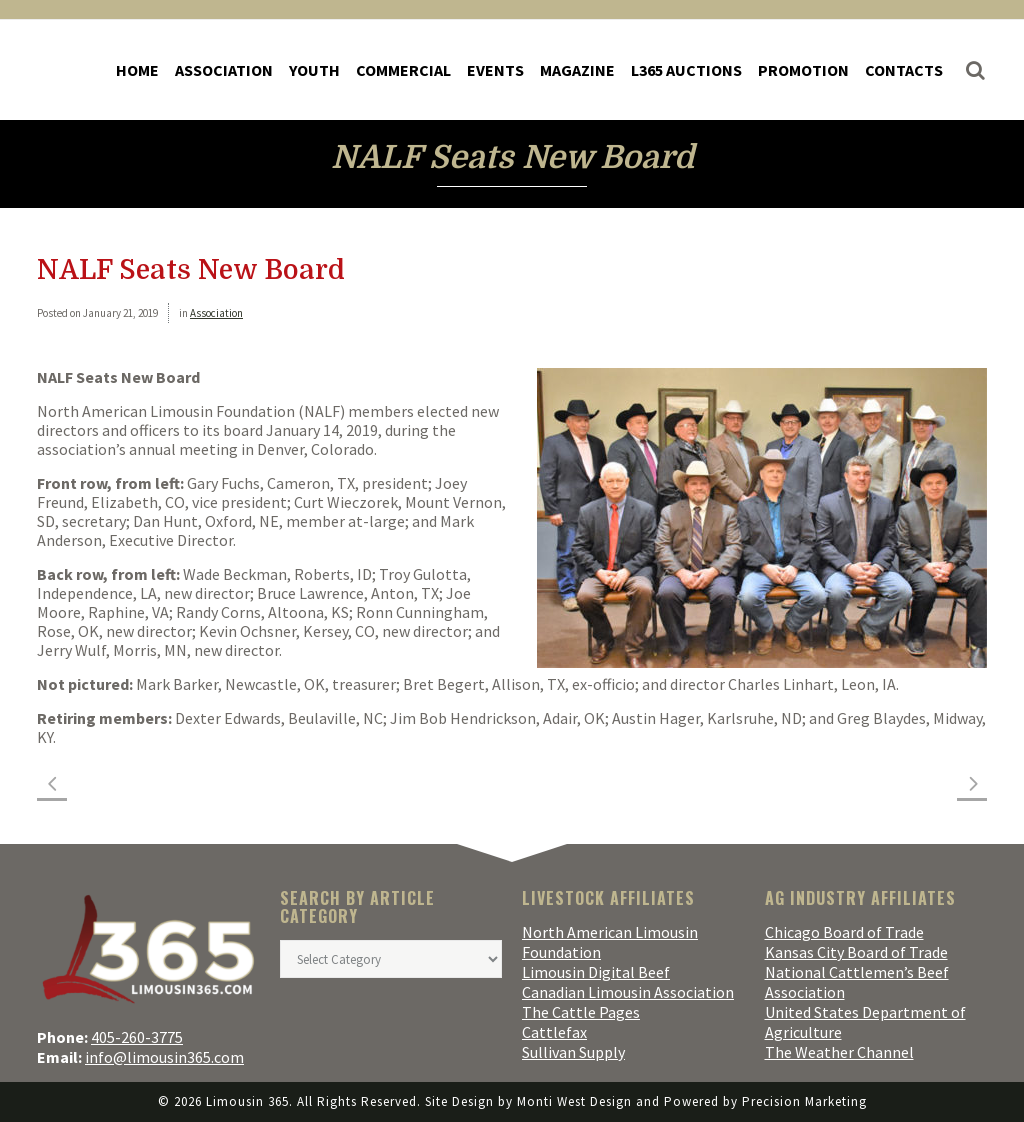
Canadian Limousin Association (628, 992)
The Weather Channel (839, 1052)
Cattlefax (554, 1032)
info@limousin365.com (164, 1057)
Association (216, 313)
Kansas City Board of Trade (856, 952)
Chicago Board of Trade (844, 932)
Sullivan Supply (573, 1052)
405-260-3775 (137, 1037)
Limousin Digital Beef (596, 972)
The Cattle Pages (581, 1012)
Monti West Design (574, 1101)
